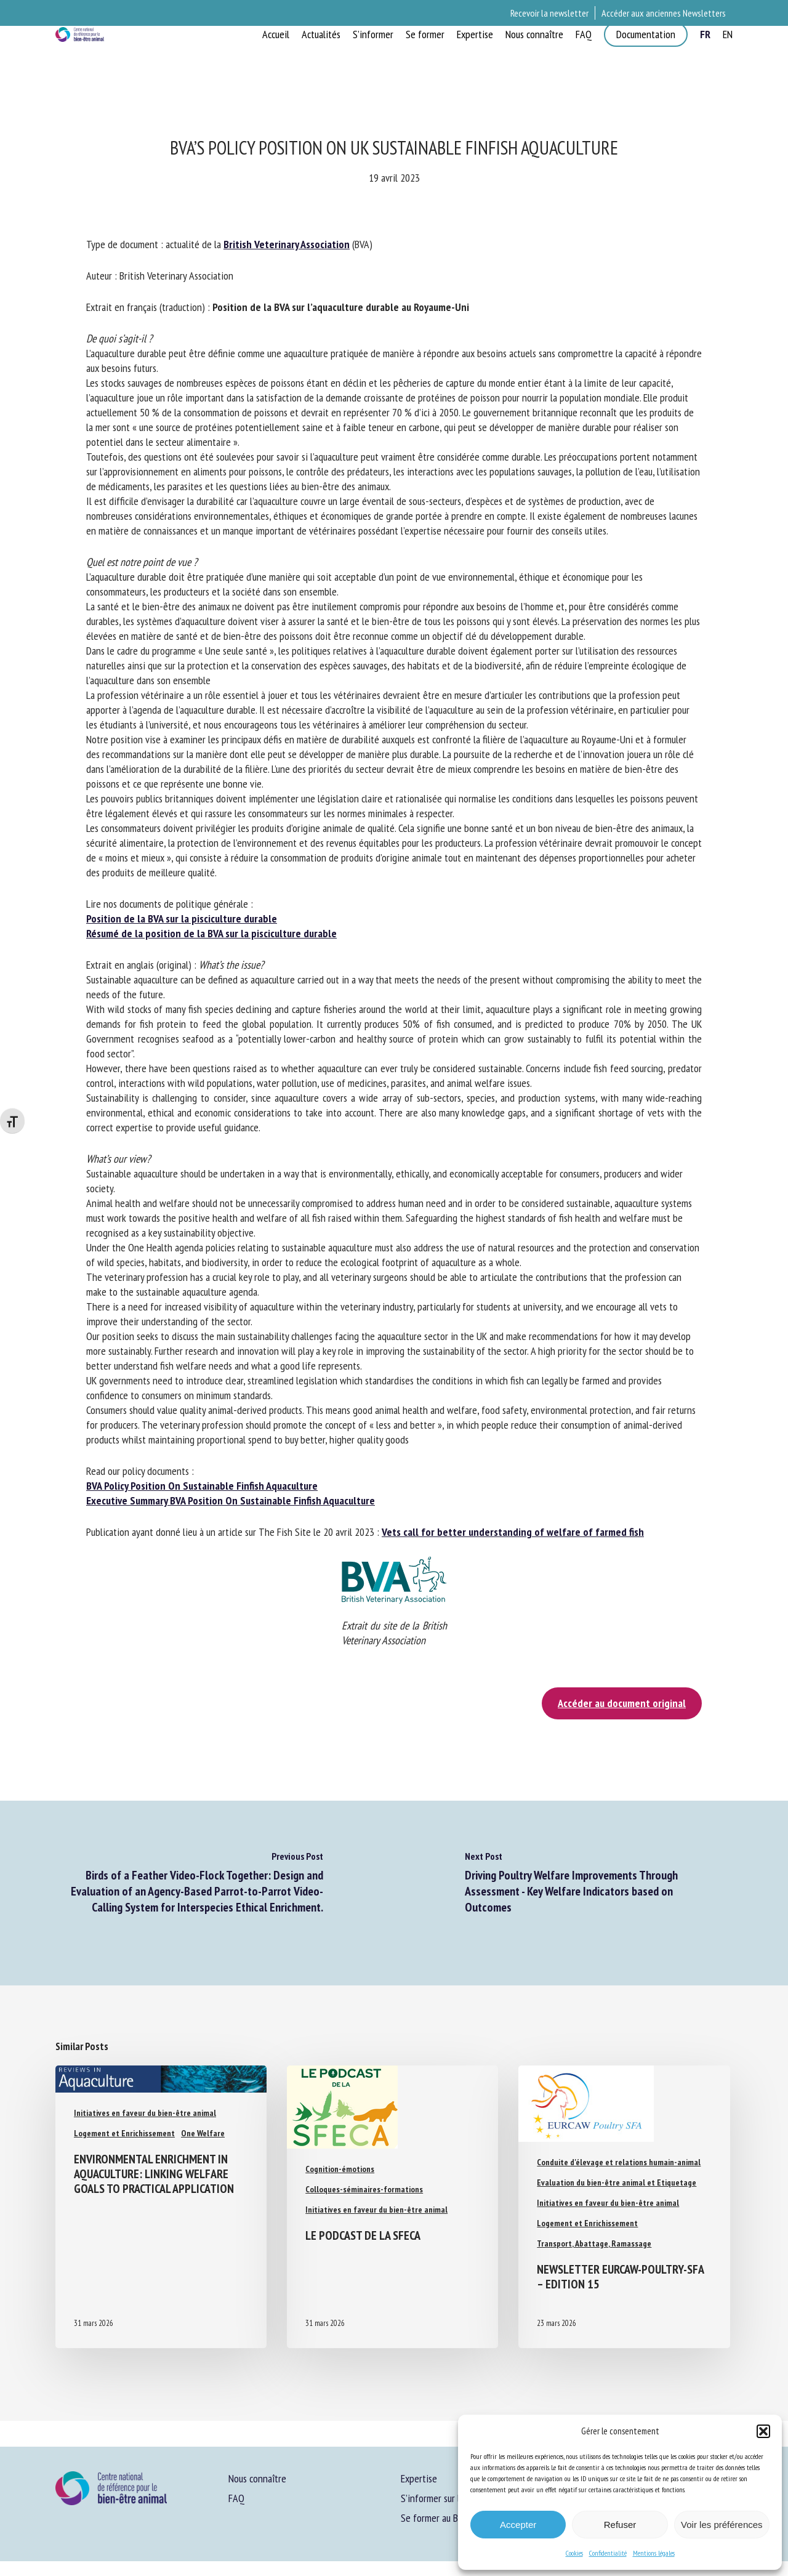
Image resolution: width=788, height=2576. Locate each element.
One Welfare (203, 2133)
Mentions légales (654, 2553)
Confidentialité (608, 2553)
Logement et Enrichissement (124, 2133)
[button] (763, 2431)
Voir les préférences (722, 2524)
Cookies (574, 2553)
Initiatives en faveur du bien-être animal (145, 2112)
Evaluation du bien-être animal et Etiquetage (616, 2182)
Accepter (518, 2524)
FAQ (236, 2498)
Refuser (620, 2524)
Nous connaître (257, 2478)
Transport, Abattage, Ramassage (594, 2243)
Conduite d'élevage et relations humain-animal (619, 2162)
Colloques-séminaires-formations (364, 2189)
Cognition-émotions (339, 2168)
